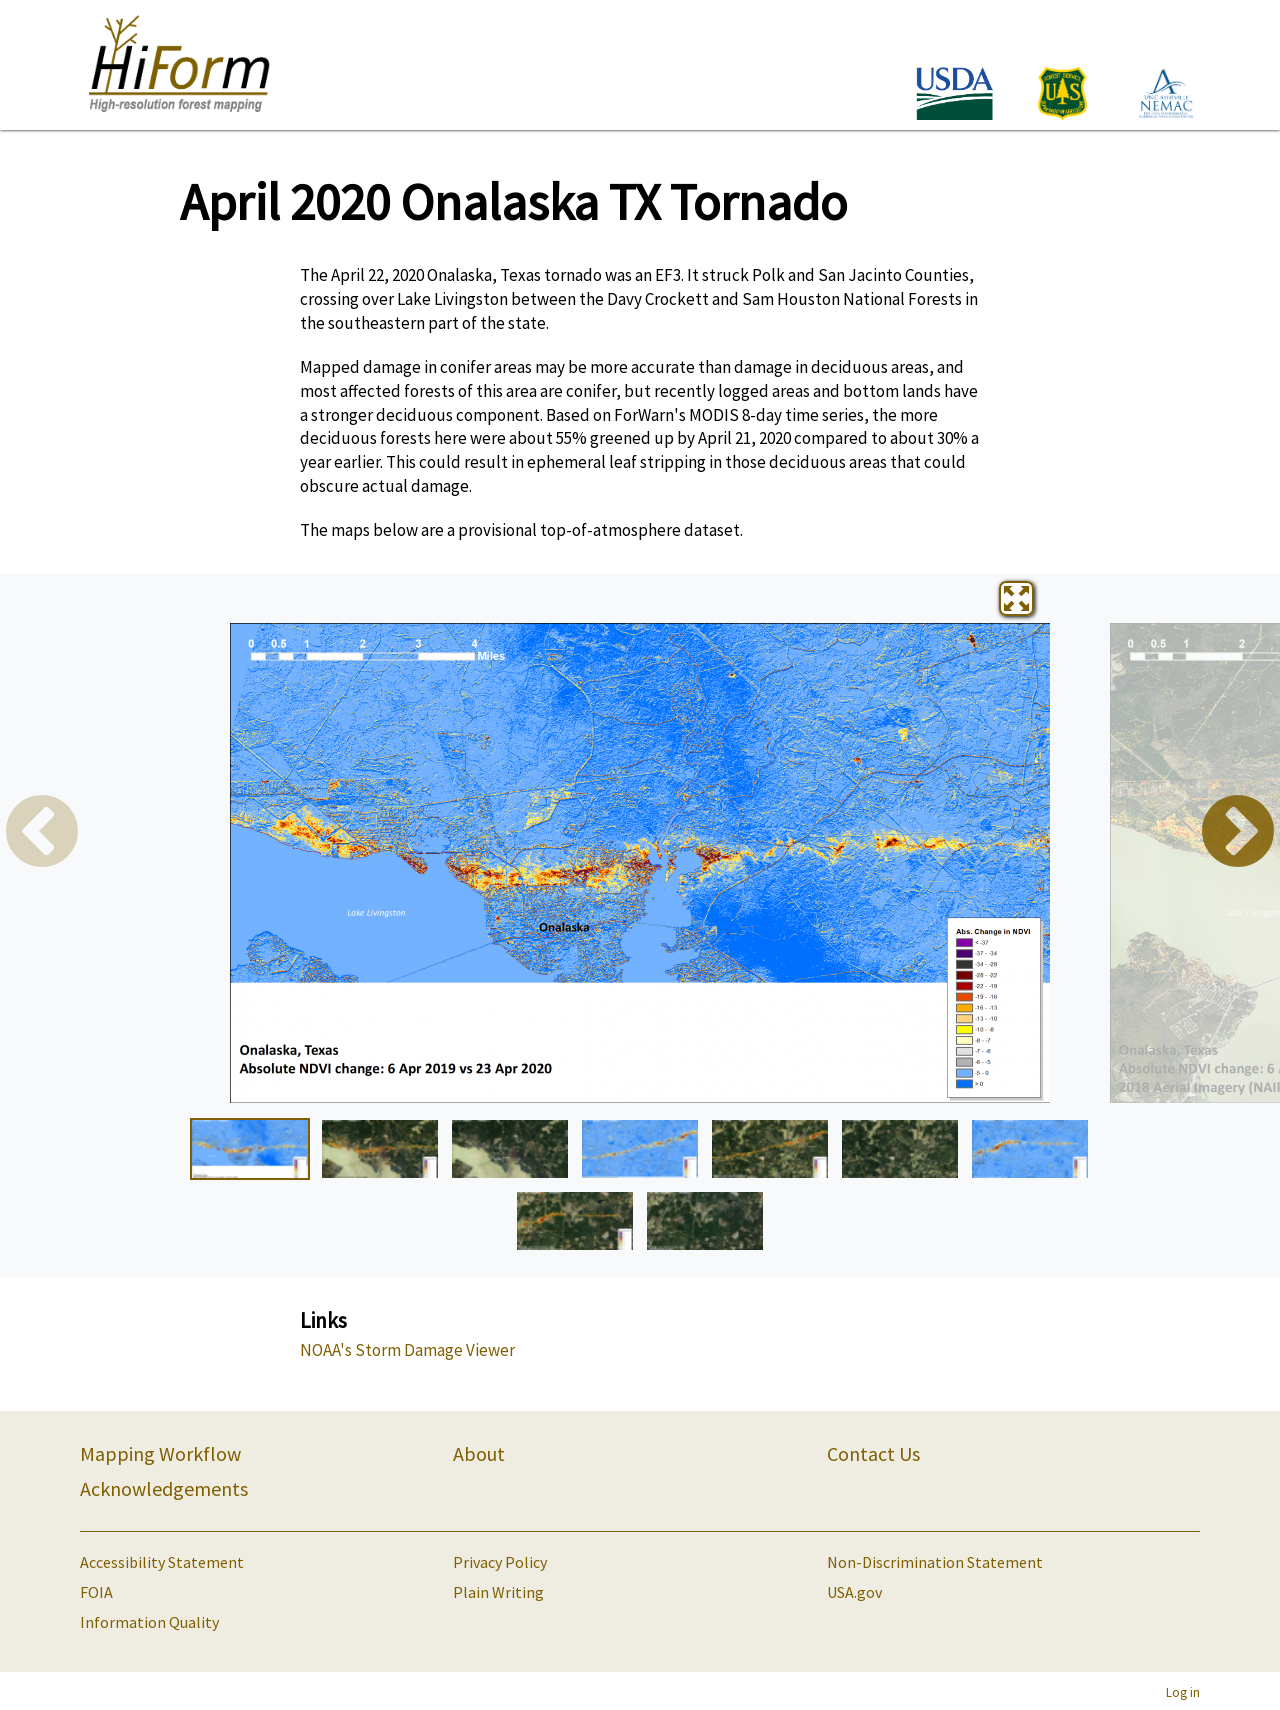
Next (1238, 834)
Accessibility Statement (162, 1562)
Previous (42, 834)
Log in (1183, 1692)
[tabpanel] (640, 863)
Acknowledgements (164, 1488)
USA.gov (854, 1592)
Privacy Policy (500, 1562)
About (479, 1453)
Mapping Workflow (160, 1453)
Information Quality (149, 1622)
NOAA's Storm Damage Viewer (407, 1350)
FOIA (96, 1592)
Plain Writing (498, 1592)
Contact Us (873, 1453)
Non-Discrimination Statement (935, 1562)
